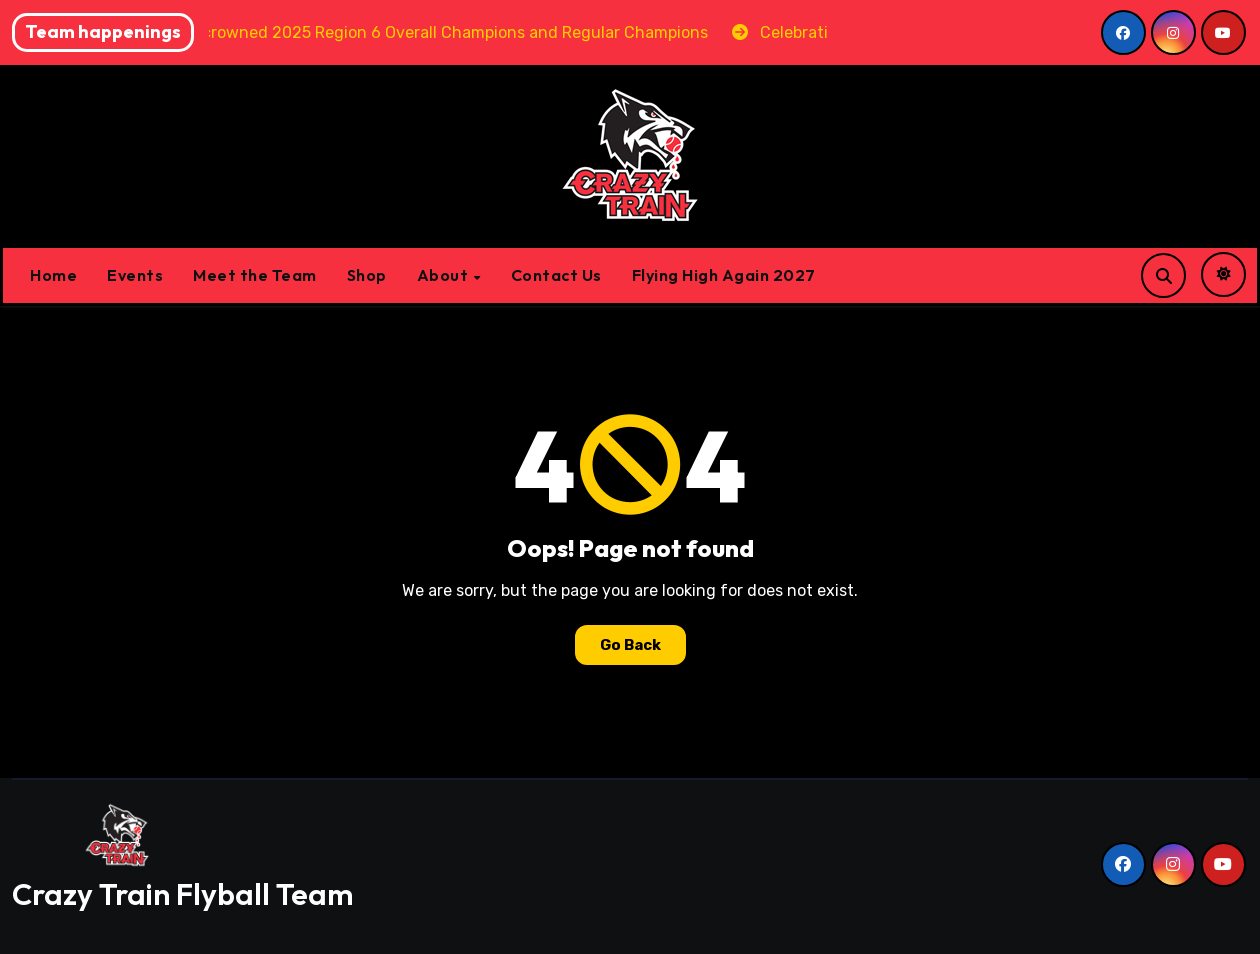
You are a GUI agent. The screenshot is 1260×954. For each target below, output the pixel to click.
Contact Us (556, 275)
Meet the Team (255, 275)
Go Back (630, 645)
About (444, 275)
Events (135, 275)
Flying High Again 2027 (724, 275)
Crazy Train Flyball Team (182, 894)
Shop (367, 275)
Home (53, 275)
